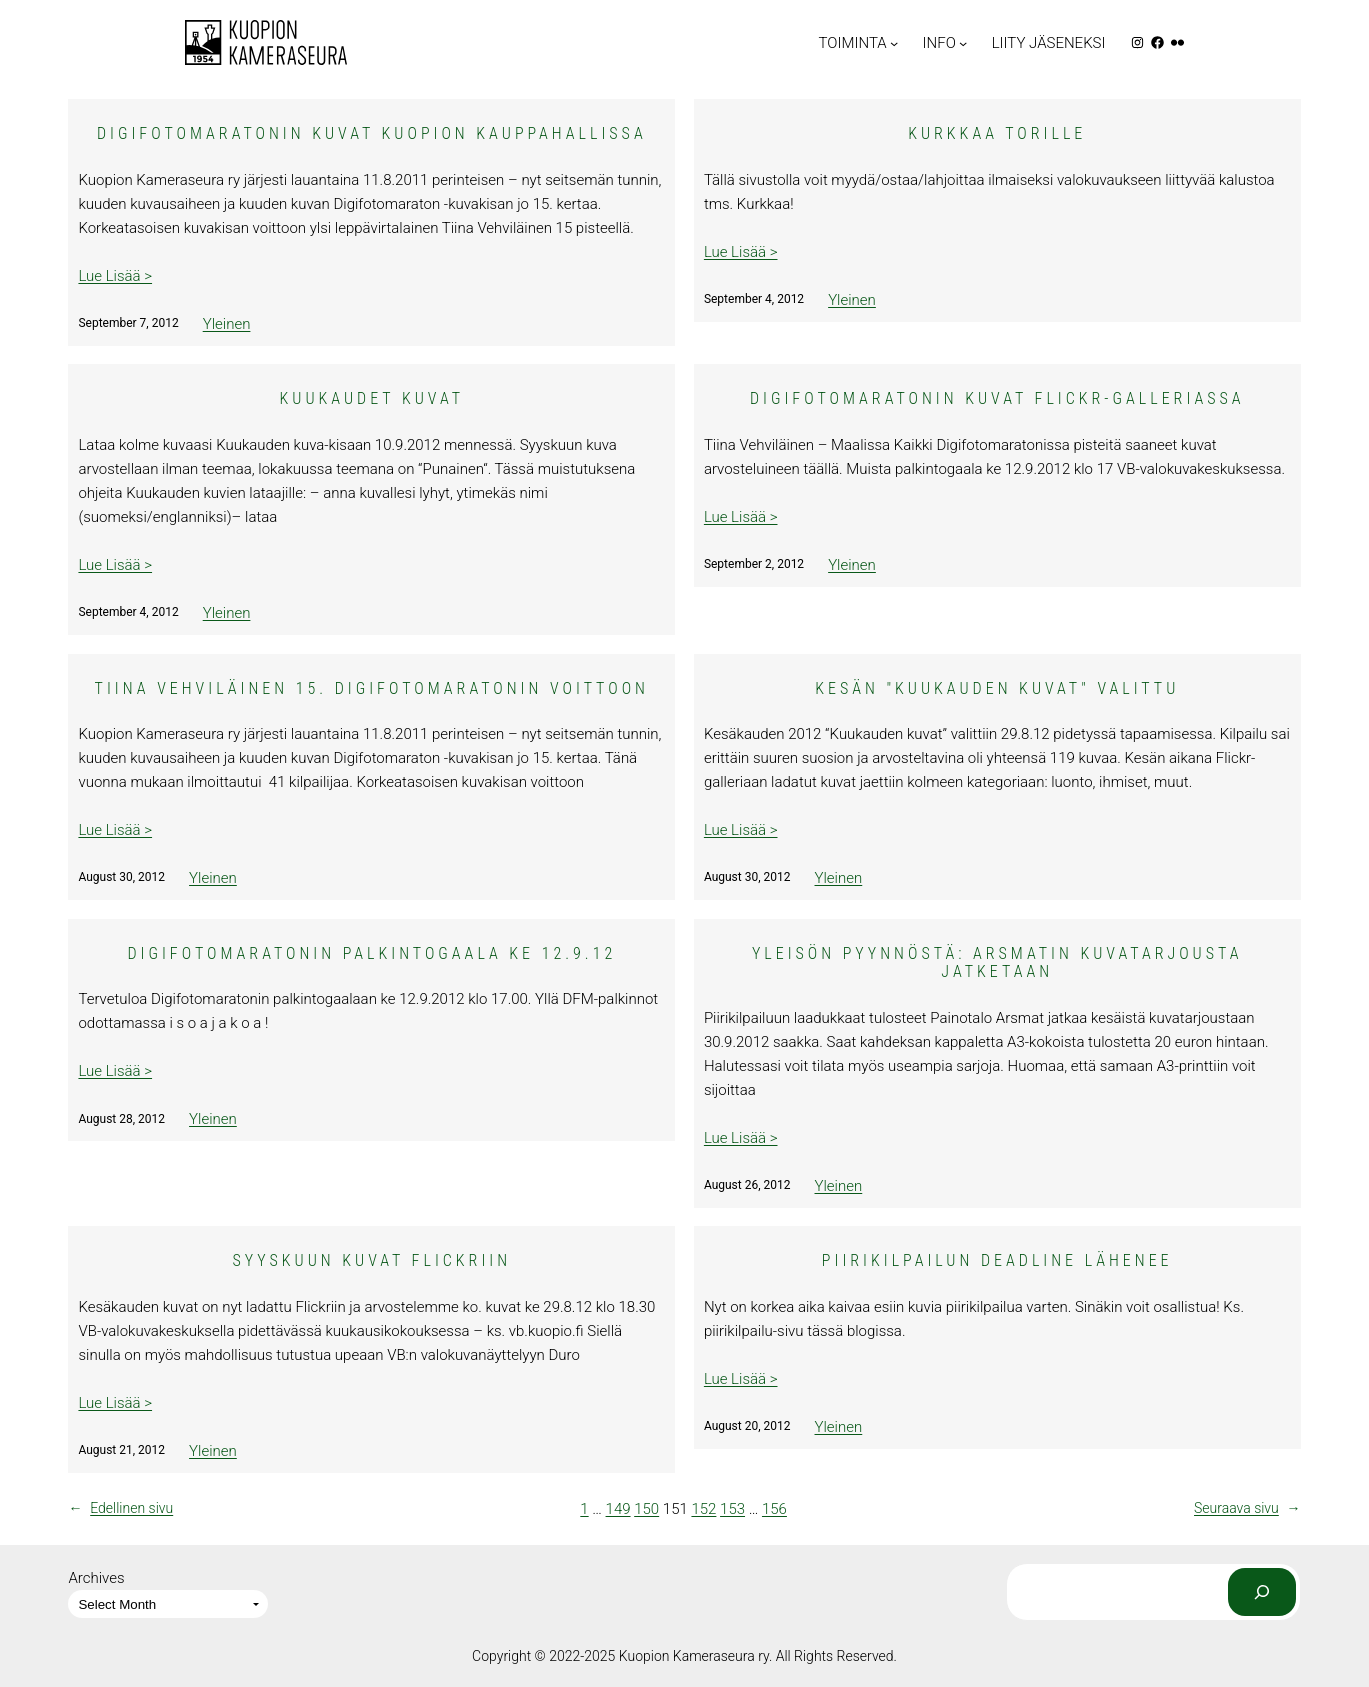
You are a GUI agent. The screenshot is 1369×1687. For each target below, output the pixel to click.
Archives (96, 1578)
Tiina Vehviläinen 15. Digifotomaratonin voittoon (372, 689)
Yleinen (227, 324)
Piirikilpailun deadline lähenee (997, 1261)
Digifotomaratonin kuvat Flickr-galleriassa (997, 399)
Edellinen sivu (120, 1508)
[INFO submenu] (963, 42)
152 (703, 1509)
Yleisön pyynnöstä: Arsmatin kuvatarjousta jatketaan (997, 963)
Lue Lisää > (115, 276)
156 (774, 1509)
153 (732, 1509)
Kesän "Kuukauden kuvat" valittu (997, 689)
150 (646, 1509)
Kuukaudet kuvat (372, 399)
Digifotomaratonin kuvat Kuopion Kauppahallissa (372, 134)
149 (618, 1509)
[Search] (1262, 1592)
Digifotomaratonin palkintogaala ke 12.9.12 (371, 954)
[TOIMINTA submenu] (894, 42)
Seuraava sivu (1247, 1508)
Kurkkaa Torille (997, 134)
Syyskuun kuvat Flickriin (371, 1261)
